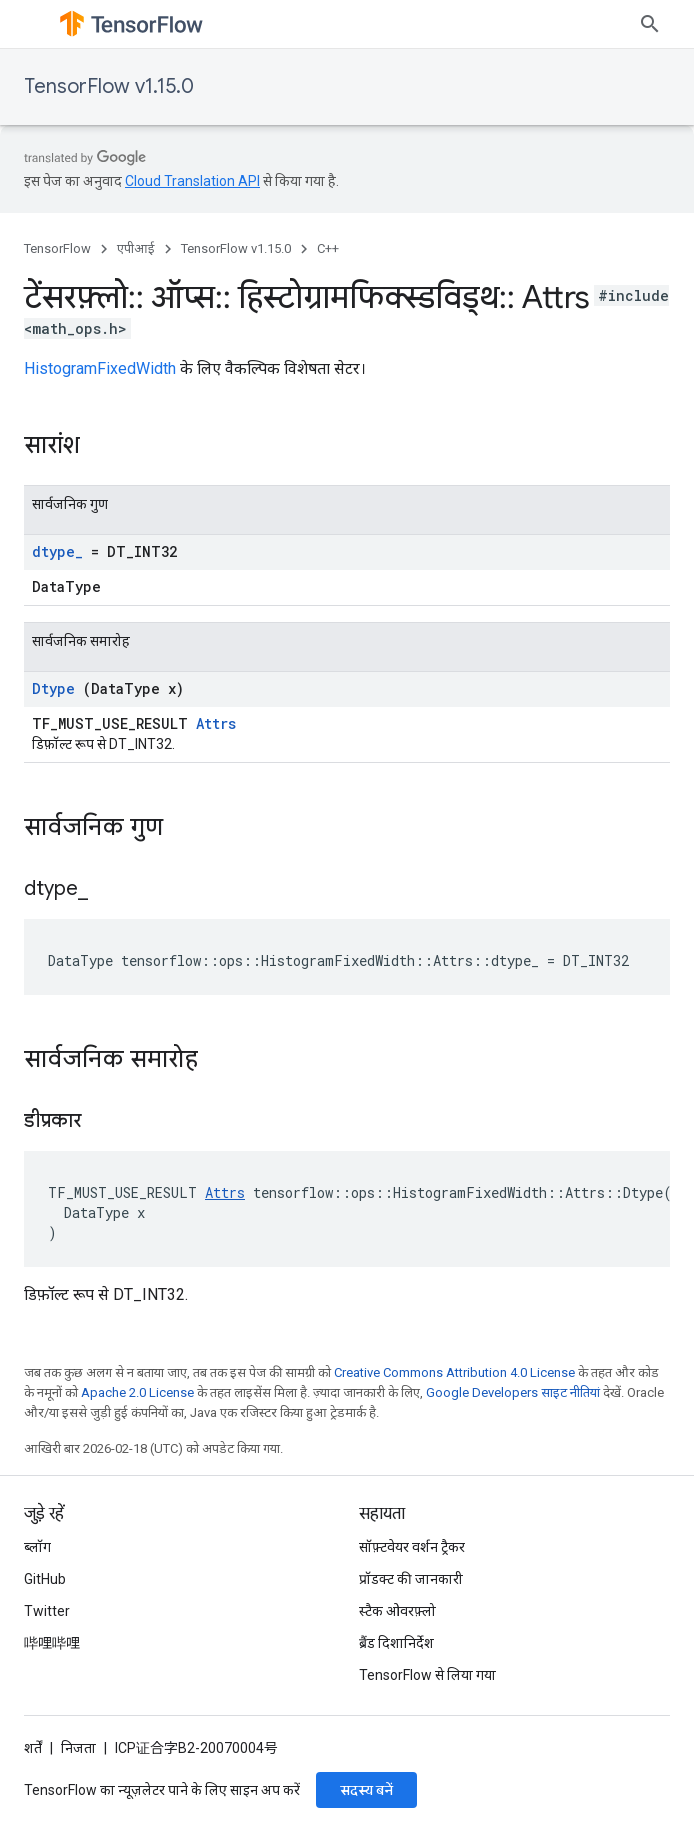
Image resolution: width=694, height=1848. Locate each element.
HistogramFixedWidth (100, 368)
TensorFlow (57, 248)
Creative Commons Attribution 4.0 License (454, 1372)
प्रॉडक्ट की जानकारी (411, 1579)
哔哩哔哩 (52, 1643)
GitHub (45, 1579)
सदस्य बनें (366, 1790)
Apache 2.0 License (137, 1392)
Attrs (216, 723)
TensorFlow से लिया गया (427, 1675)
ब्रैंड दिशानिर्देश (396, 1643)
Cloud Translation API (192, 181)
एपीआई (136, 248)
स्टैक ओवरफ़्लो (397, 1611)
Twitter (47, 1611)
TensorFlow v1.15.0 (109, 86)
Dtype (53, 688)
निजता (78, 1748)
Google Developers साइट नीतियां (513, 1392)
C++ (328, 248)
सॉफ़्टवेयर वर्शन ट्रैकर (412, 1547)
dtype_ (57, 551)
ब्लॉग (37, 1547)
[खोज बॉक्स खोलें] (650, 24)
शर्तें (33, 1748)
